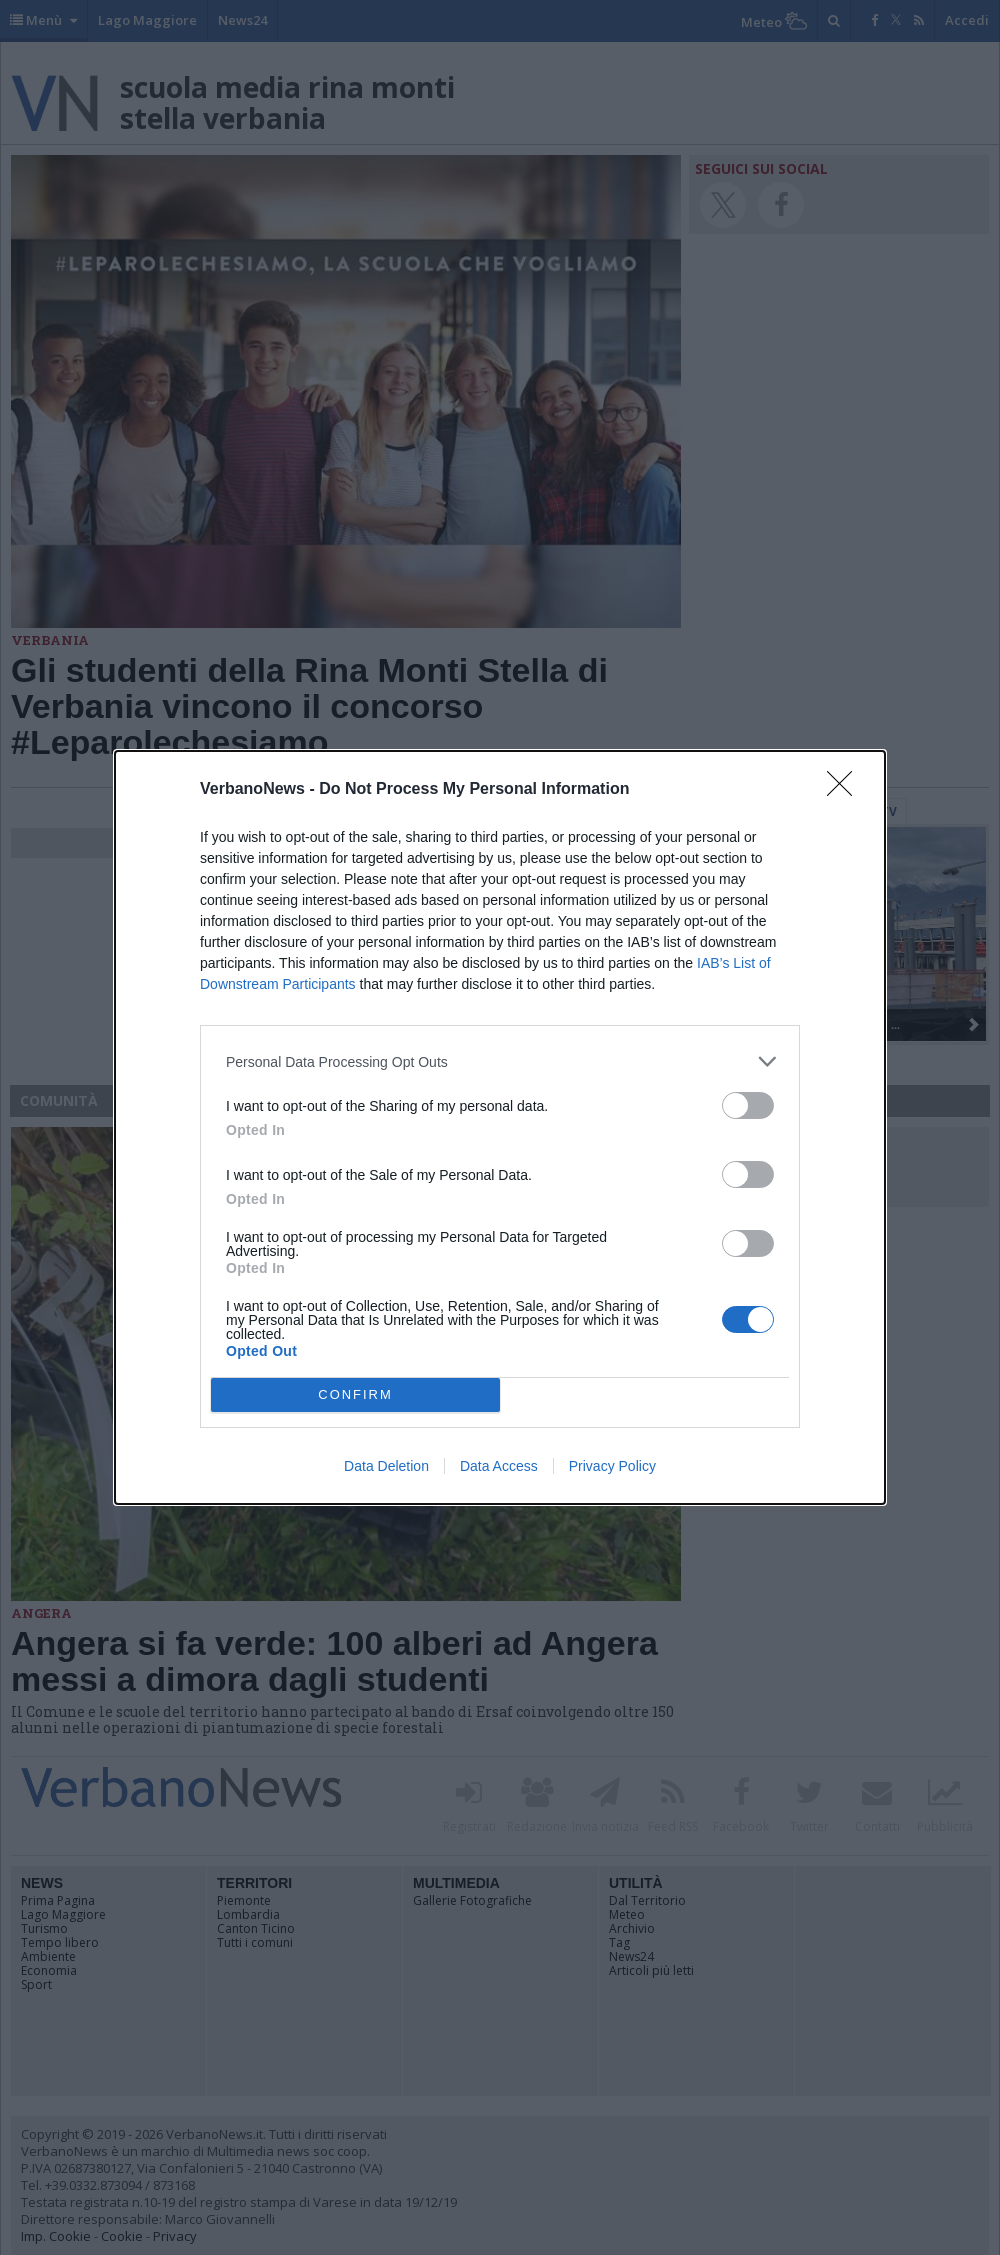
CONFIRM (355, 1395)
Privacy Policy (612, 1466)
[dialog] (500, 1127)
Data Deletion (386, 1466)
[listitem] (500, 1061)
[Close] (846, 790)
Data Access (499, 1466)
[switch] (748, 1105)
